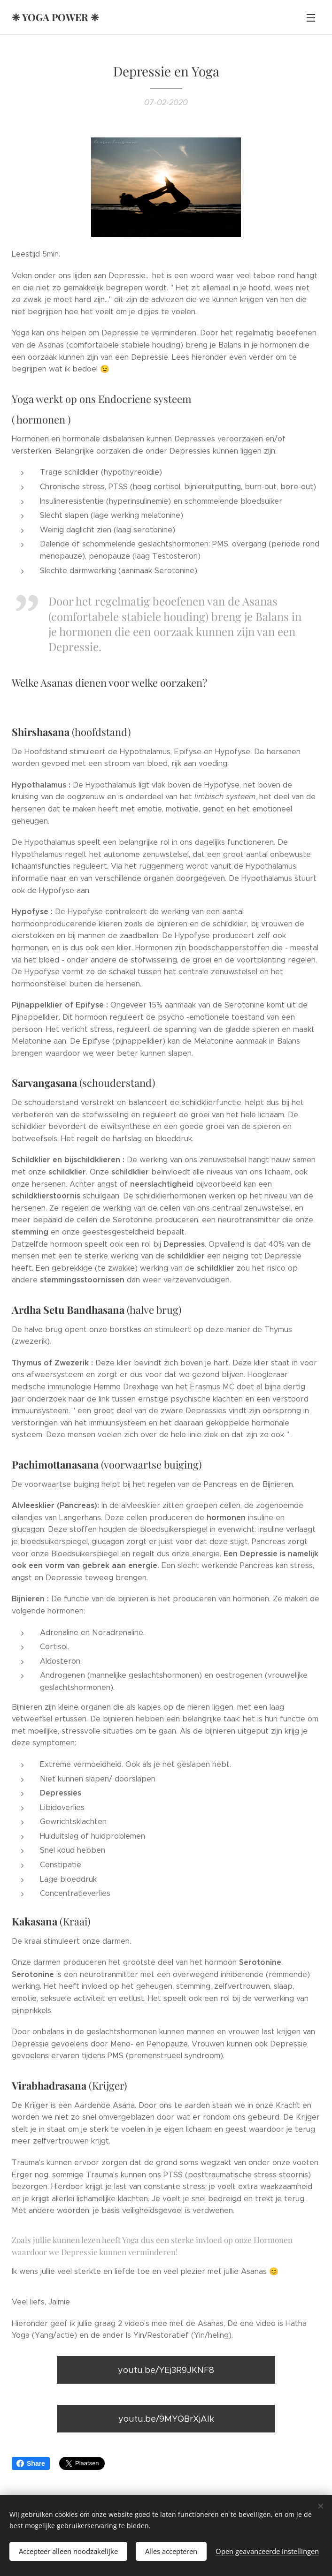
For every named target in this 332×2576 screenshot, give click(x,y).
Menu (311, 17)
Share (30, 2463)
